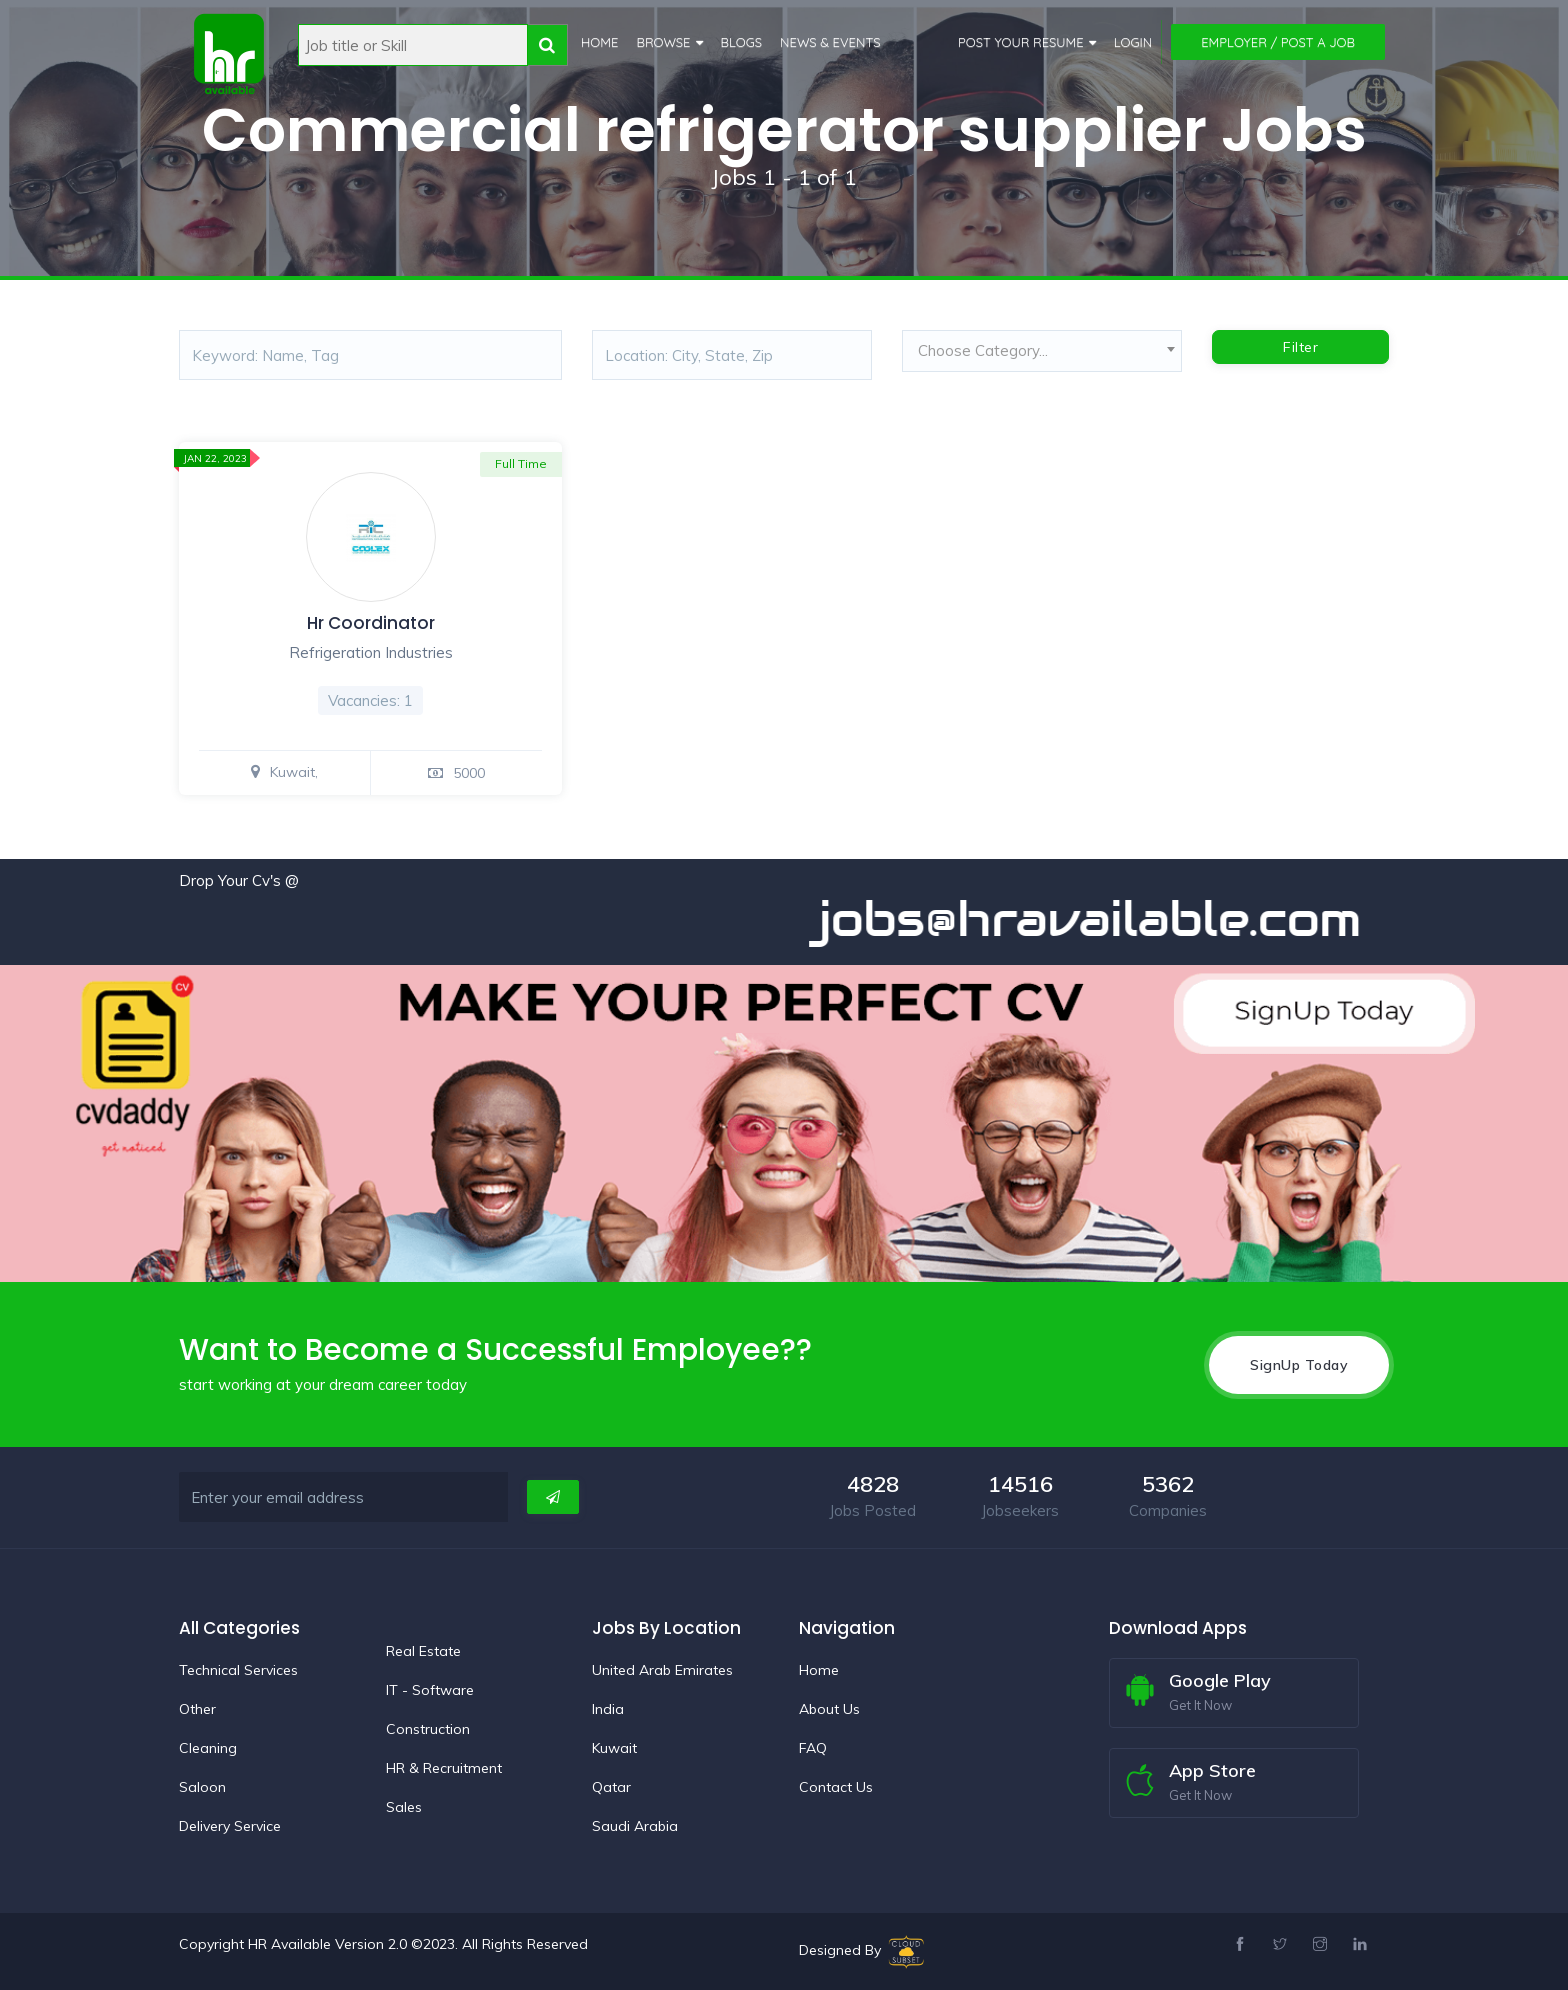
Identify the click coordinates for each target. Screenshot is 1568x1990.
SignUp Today (1299, 1365)
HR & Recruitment (444, 1768)
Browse (663, 42)
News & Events (830, 42)
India (608, 1709)
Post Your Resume (1021, 42)
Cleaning (208, 1748)
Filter (1300, 347)
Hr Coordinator (371, 623)
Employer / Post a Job (1278, 42)
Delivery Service (230, 1826)
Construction (428, 1729)
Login (1133, 42)
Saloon (202, 1787)
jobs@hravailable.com (1108, 919)
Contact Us (836, 1787)
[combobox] (1042, 356)
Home (599, 42)
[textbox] (1042, 351)
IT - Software (430, 1690)
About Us (829, 1709)
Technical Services (238, 1670)
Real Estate (423, 1651)
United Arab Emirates (662, 1670)
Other (197, 1709)
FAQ (813, 1748)
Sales (404, 1807)
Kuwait (614, 1748)
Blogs (742, 42)
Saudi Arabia (635, 1826)
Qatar (611, 1787)
